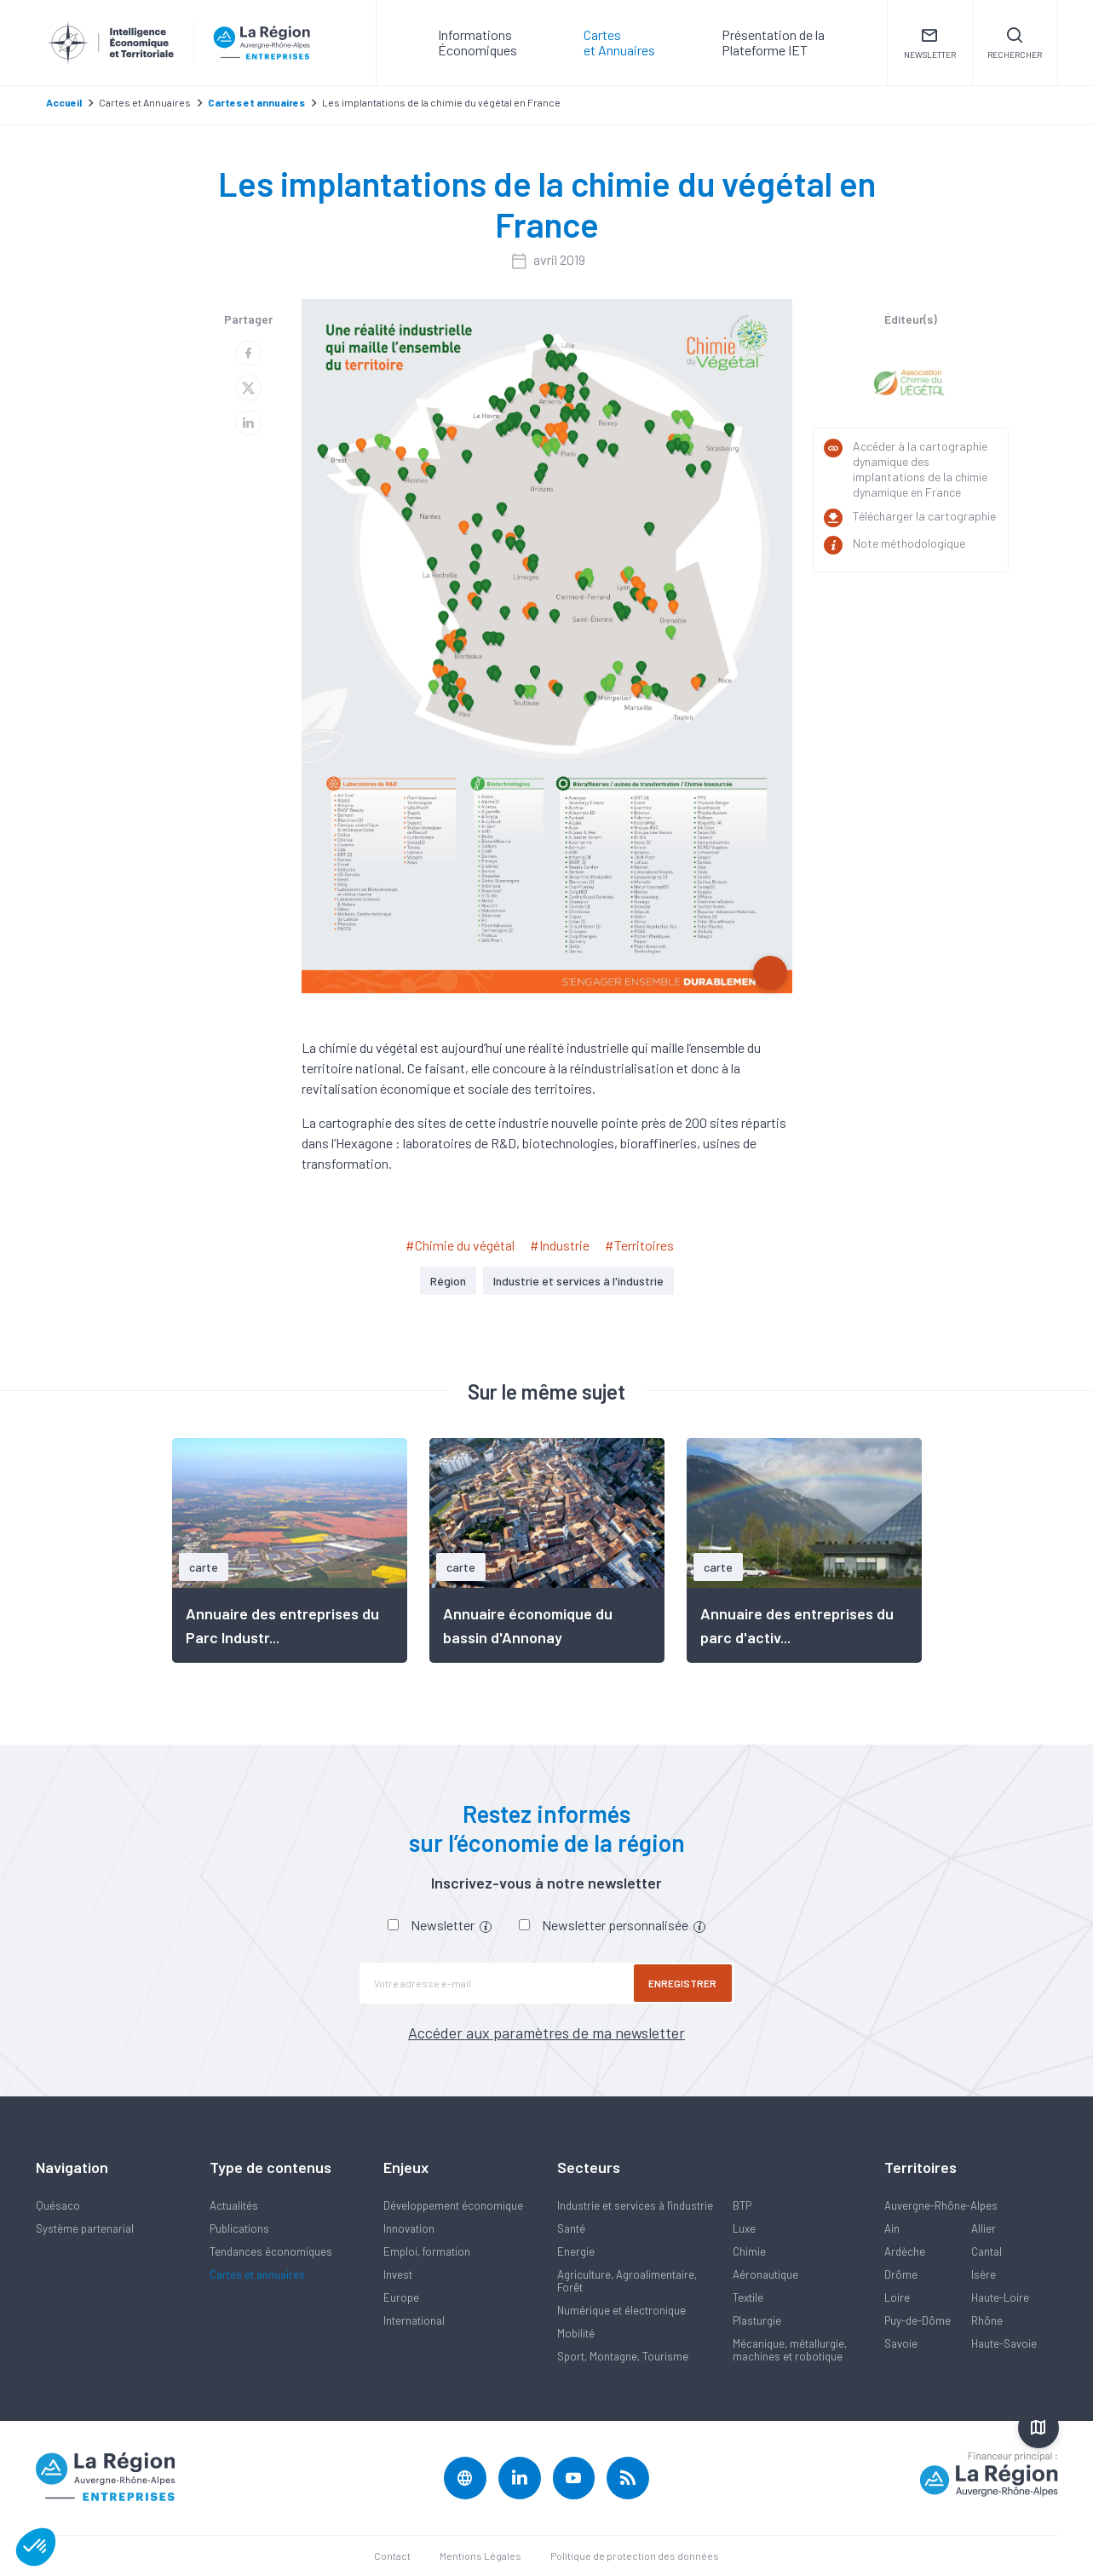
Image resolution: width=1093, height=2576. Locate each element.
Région (448, 1281)
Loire (897, 2297)
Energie (576, 2251)
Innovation (408, 2228)
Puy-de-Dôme (917, 2320)
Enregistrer (683, 1983)
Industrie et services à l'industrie (578, 1281)
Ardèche (904, 2251)
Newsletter (451, 1925)
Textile (748, 2297)
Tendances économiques (271, 2251)
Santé (571, 2228)
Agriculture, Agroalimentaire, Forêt (627, 2281)
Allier (983, 2228)
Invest (397, 2274)
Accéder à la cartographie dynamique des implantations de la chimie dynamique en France (920, 469)
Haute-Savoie (1004, 2343)
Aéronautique (765, 2274)
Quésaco (58, 2205)
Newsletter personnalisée (623, 1925)
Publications (239, 2228)
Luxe (744, 2228)
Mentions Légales (480, 2556)
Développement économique (453, 2205)
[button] (35, 2547)
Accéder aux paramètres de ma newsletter (546, 2032)
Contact (392, 2556)
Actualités (234, 2205)
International (414, 2320)
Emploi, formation (426, 2251)
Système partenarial (85, 2228)
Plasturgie (757, 2320)
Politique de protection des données (634, 2556)
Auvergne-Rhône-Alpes (941, 2205)
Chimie (749, 2251)
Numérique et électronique (621, 2310)
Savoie (901, 2343)
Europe (401, 2297)
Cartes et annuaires (257, 2274)
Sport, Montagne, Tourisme (622, 2356)
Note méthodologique (909, 543)
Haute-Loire (1000, 2297)
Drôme (901, 2274)
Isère (983, 2274)
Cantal (986, 2251)
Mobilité (576, 2333)
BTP (742, 2205)
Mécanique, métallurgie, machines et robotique (790, 2350)
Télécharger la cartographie (924, 516)
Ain (892, 2228)
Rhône (987, 2320)
